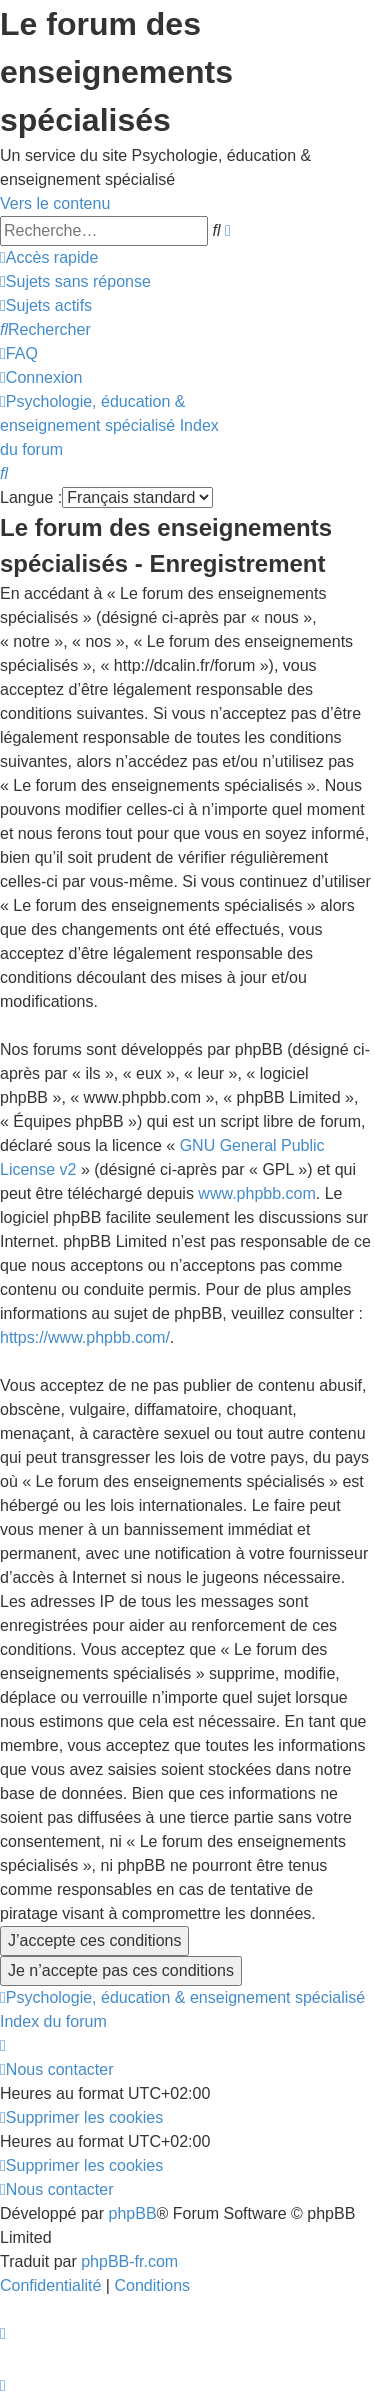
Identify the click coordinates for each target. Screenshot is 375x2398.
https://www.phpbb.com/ (85, 1337)
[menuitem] (75, 281)
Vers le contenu (55, 203)
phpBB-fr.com (129, 2261)
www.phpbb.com (256, 1193)
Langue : (31, 497)
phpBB (133, 2213)
